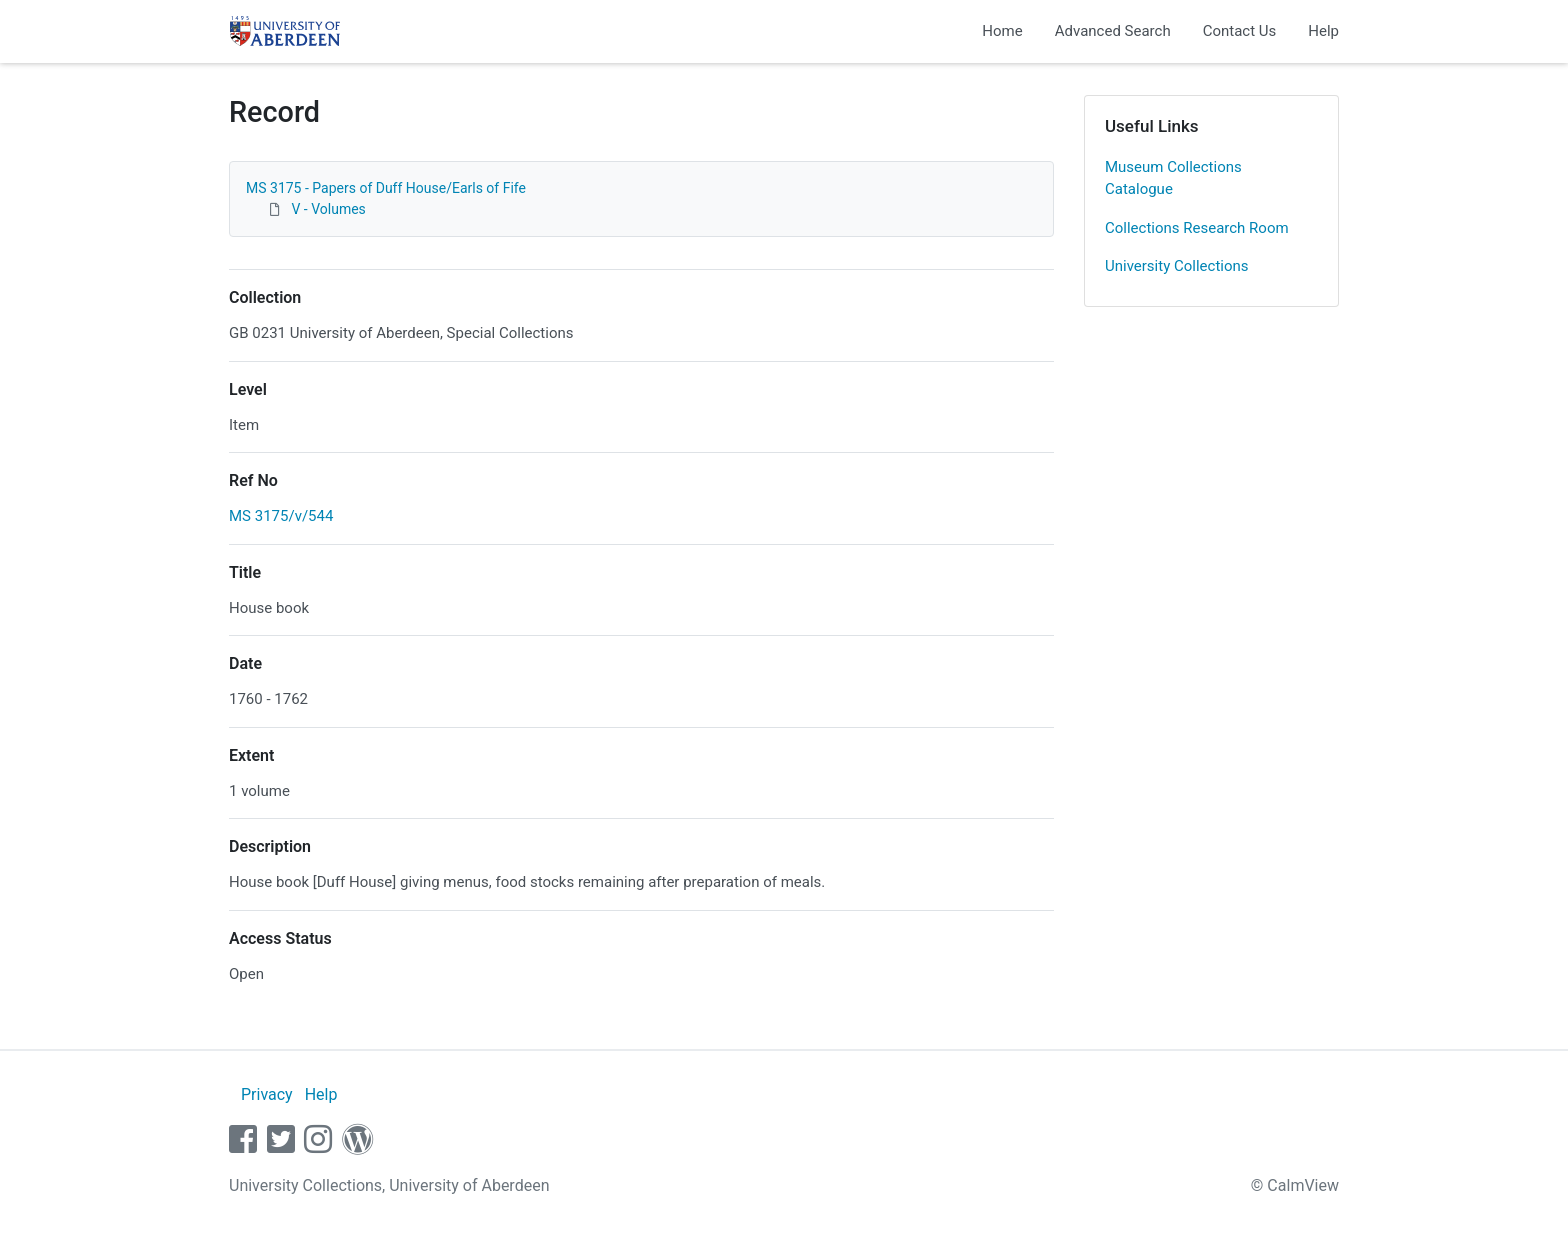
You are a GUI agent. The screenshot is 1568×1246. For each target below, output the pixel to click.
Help (1323, 31)
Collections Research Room (1197, 228)
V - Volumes (328, 209)
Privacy (267, 1094)
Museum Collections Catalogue (1173, 178)
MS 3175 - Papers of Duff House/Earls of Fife (386, 188)
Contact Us (1240, 31)
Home (1002, 31)
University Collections (1177, 266)
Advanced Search (1113, 31)
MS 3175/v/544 (281, 516)
